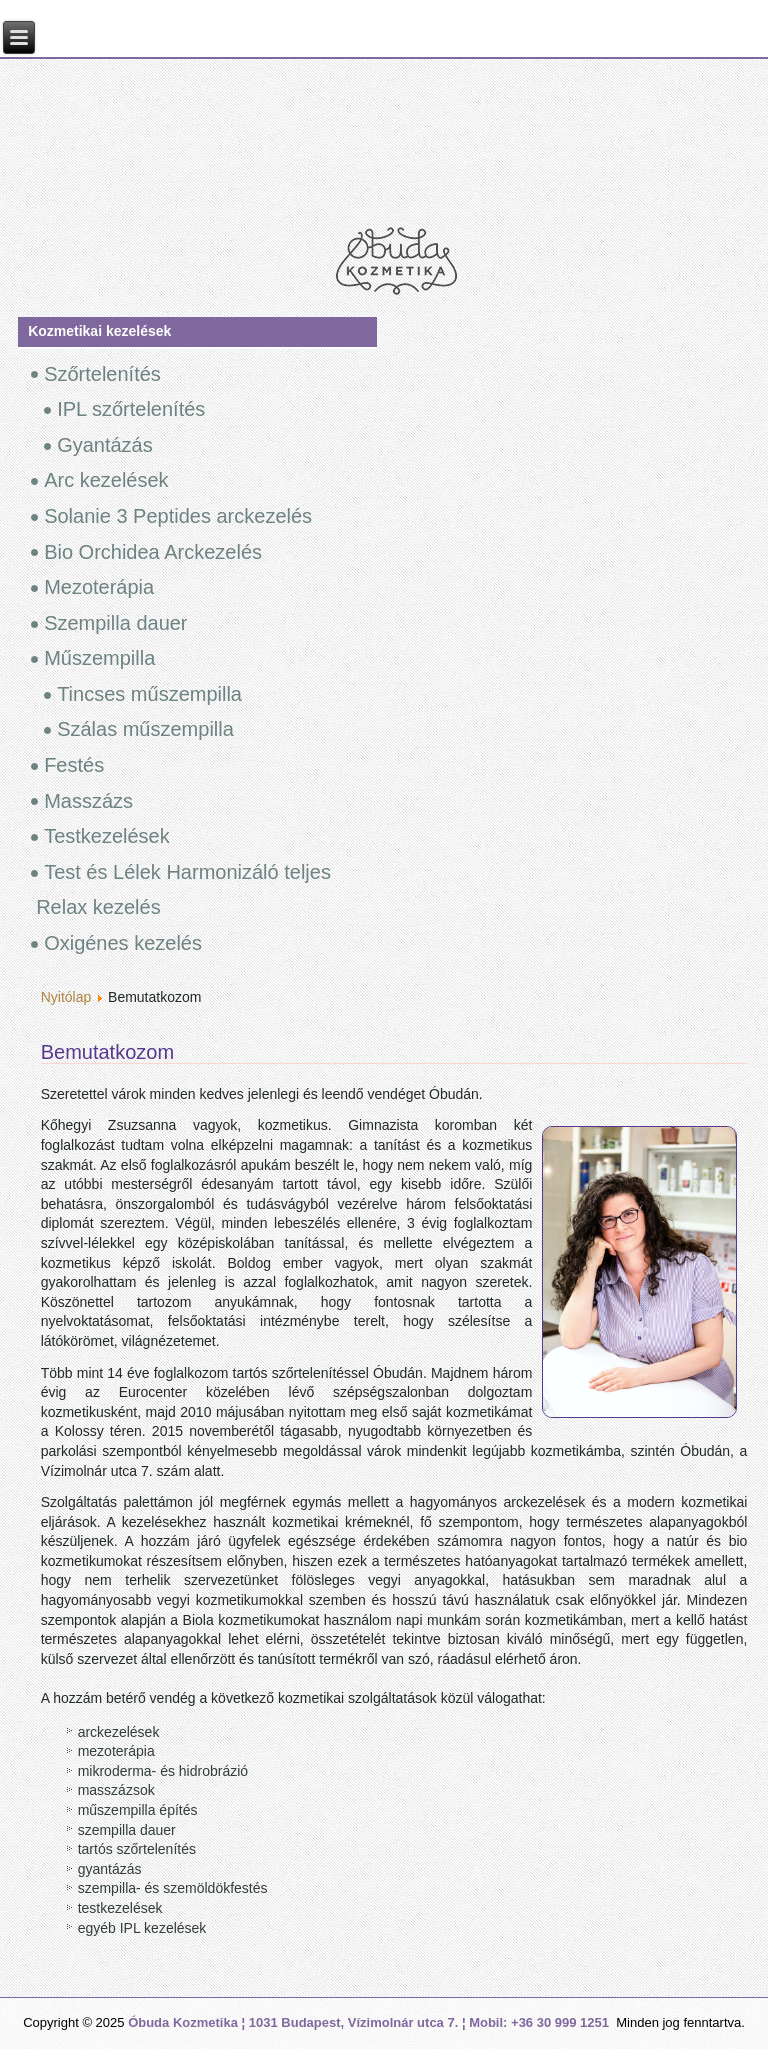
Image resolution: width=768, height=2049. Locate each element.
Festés (74, 765)
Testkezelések (107, 836)
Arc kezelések (106, 480)
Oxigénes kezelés (123, 943)
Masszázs (88, 801)
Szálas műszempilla (145, 729)
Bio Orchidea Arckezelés (153, 552)
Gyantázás (105, 445)
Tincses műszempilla (149, 694)
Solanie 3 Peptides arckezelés (178, 516)
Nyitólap (66, 997)
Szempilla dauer (115, 623)
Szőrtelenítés (102, 374)
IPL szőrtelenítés (131, 409)
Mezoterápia (99, 587)
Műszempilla (99, 658)
